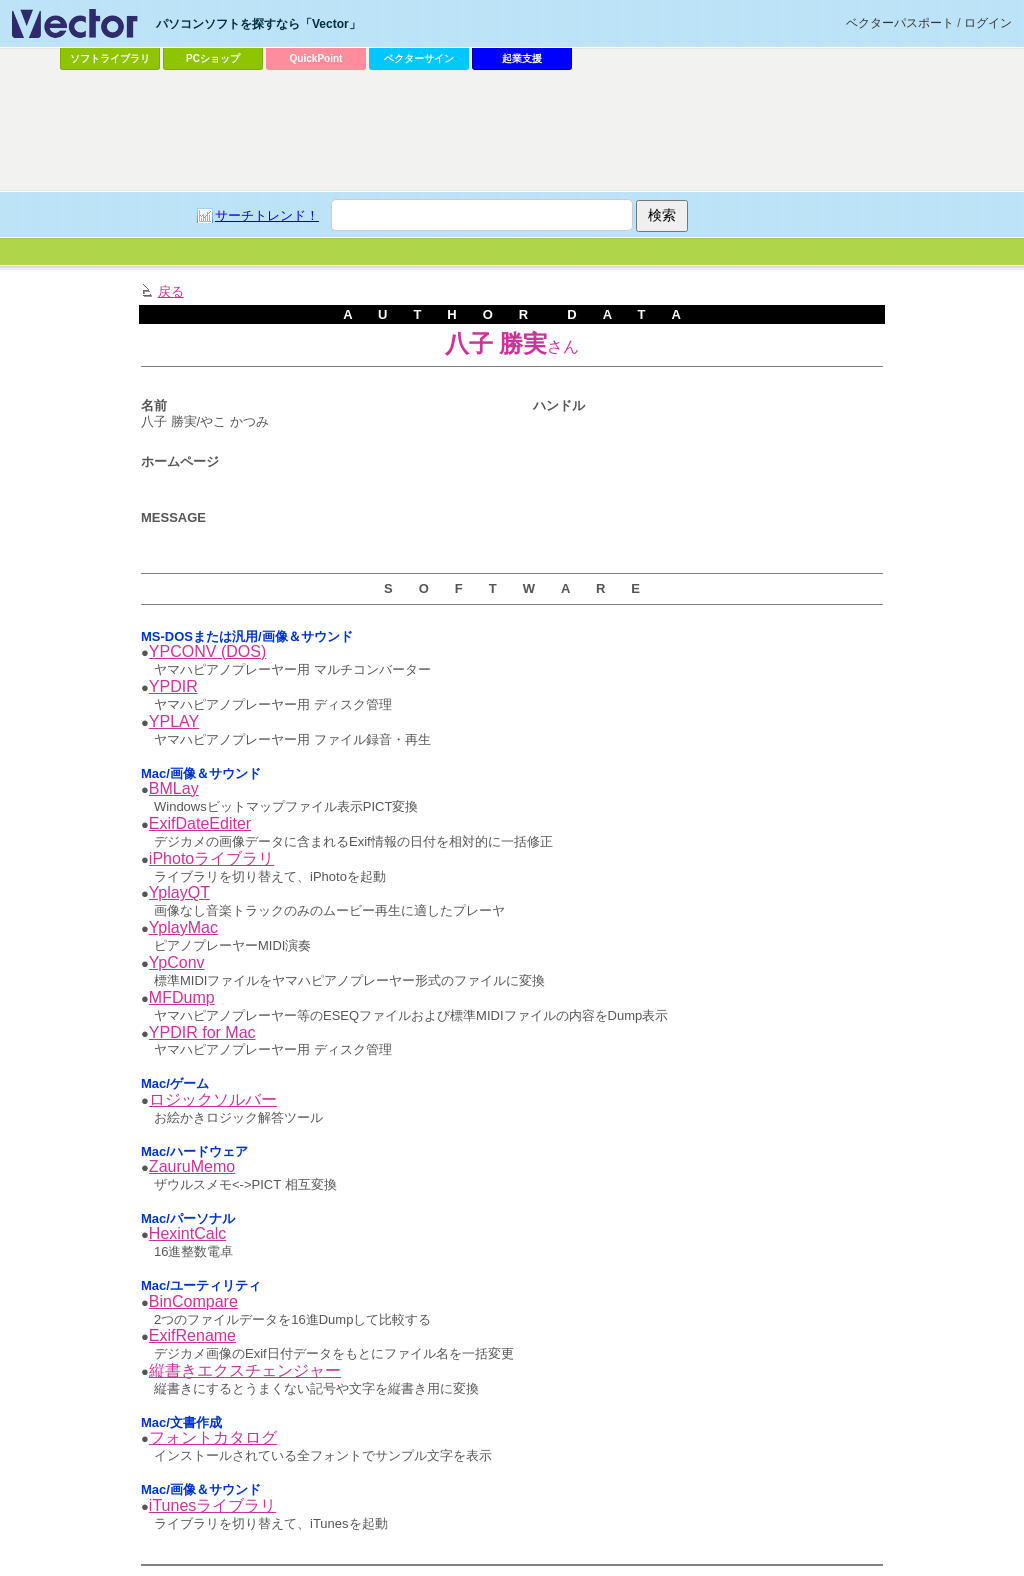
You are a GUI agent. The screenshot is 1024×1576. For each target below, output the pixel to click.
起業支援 (522, 58)
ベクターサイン (419, 58)
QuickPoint (316, 58)
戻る (171, 291)
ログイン (988, 23)
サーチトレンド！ (267, 215)
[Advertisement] (512, 131)
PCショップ (213, 58)
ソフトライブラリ (110, 58)
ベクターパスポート (900, 23)
